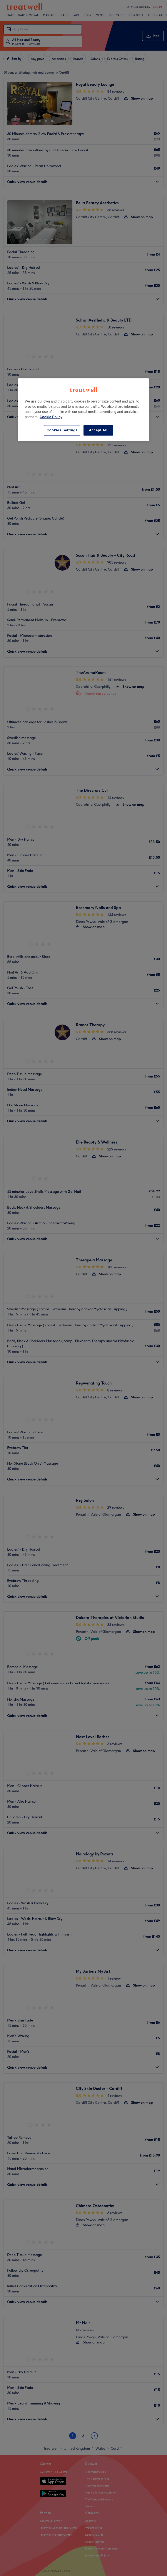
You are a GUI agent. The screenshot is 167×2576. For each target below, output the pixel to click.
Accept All (98, 430)
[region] (83, 409)
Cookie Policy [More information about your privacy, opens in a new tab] (51, 417)
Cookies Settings (62, 430)
